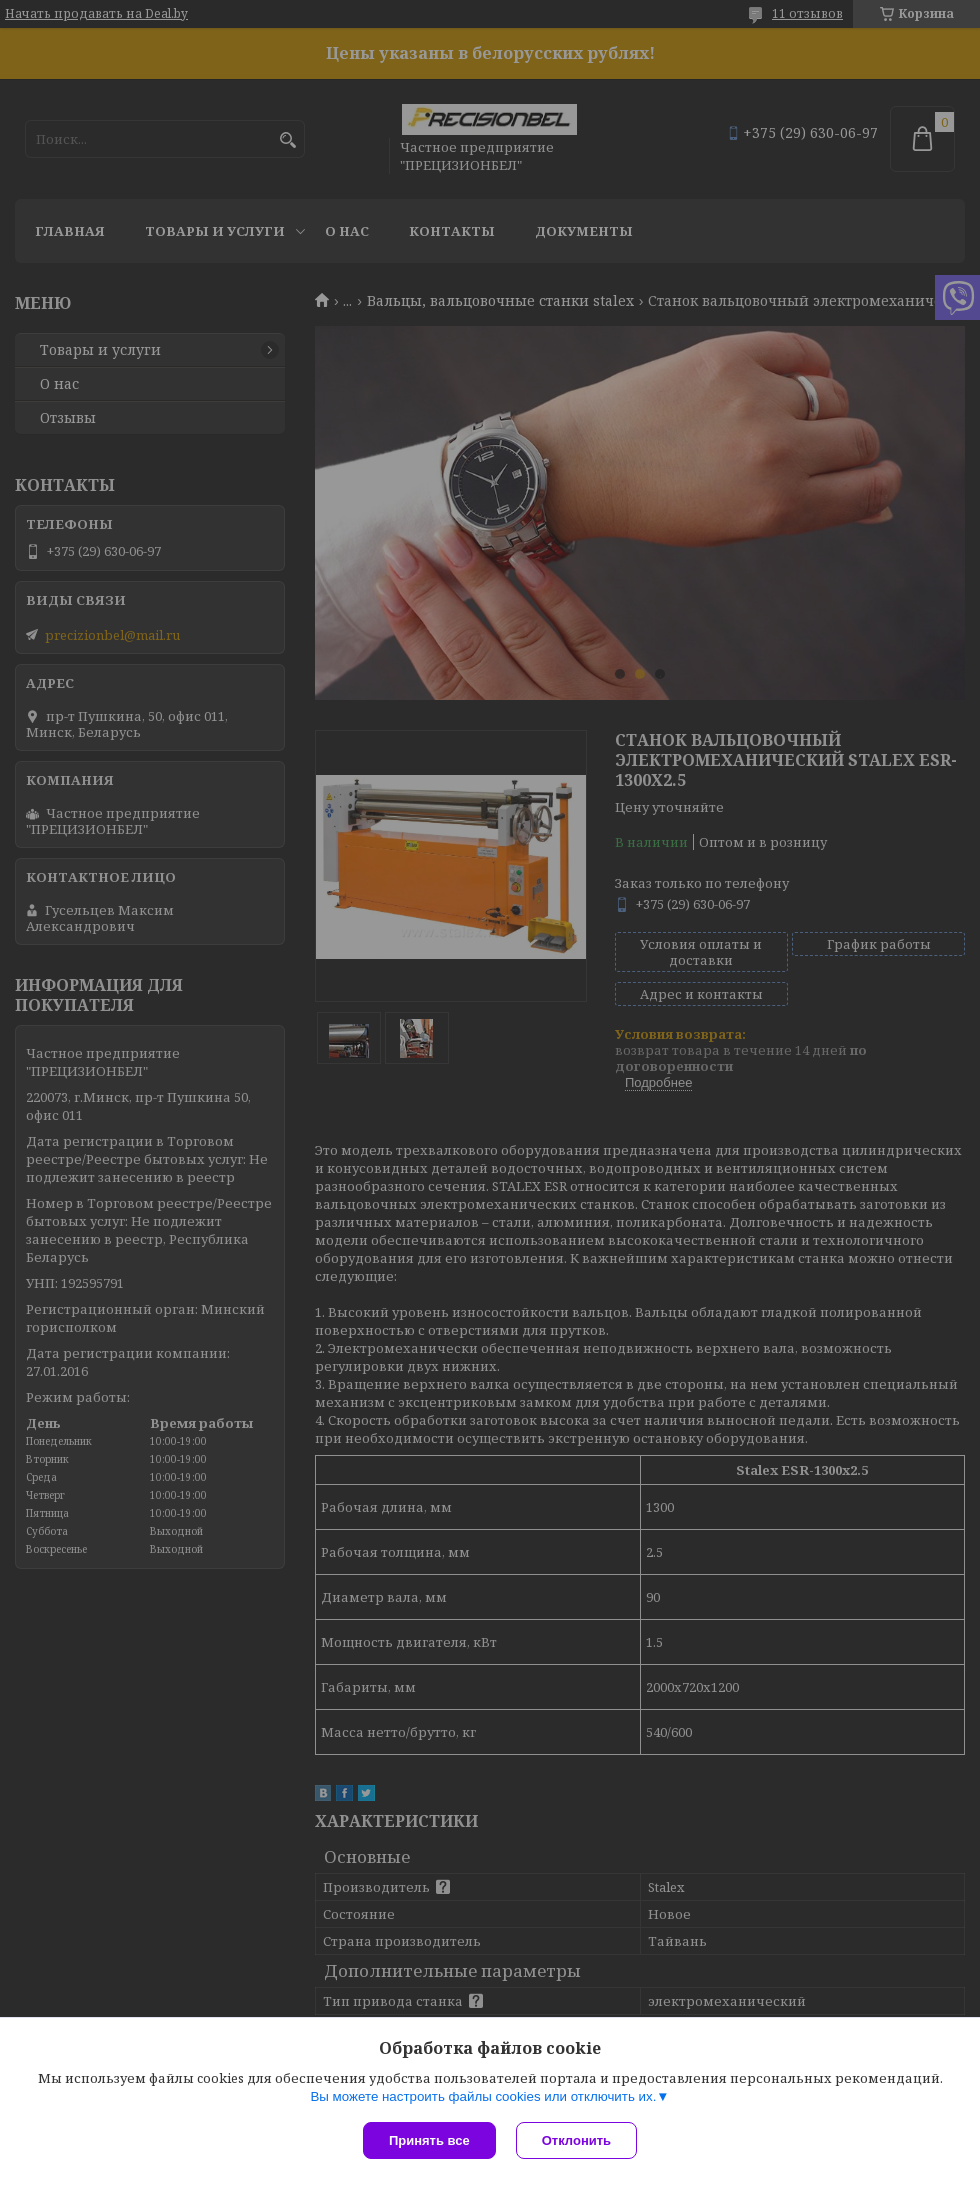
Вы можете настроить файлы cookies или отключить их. (483, 2096)
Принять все (429, 2140)
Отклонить (576, 2140)
